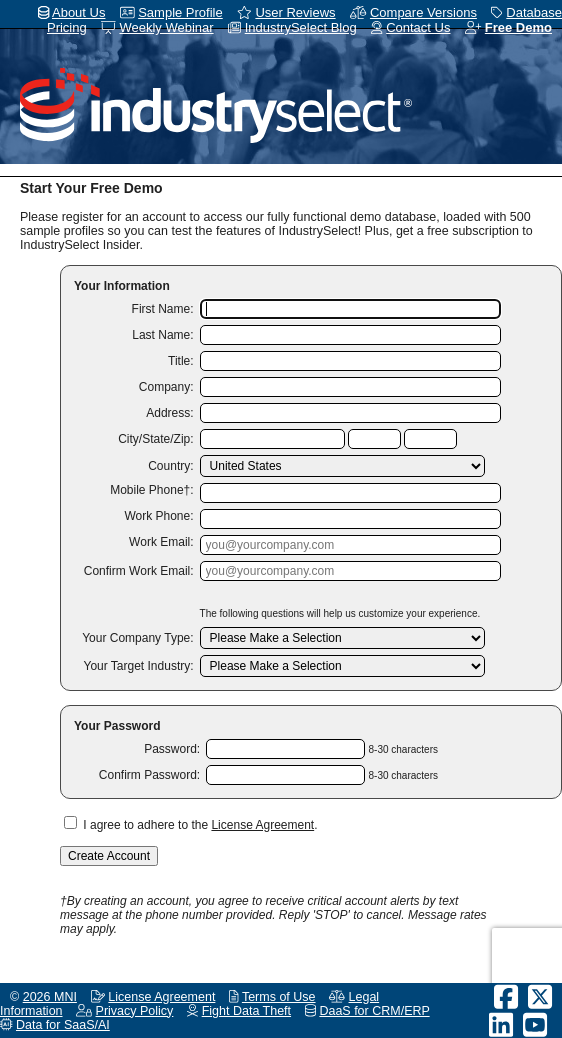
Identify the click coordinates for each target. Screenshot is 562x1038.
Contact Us (418, 27)
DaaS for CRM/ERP (374, 1011)
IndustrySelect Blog (301, 27)
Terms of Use (279, 997)
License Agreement (262, 825)
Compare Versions (423, 12)
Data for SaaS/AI (63, 1025)
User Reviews (295, 12)
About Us (78, 12)
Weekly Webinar (166, 27)
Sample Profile (180, 12)
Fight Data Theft (246, 1011)
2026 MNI (50, 997)
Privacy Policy (135, 1011)
